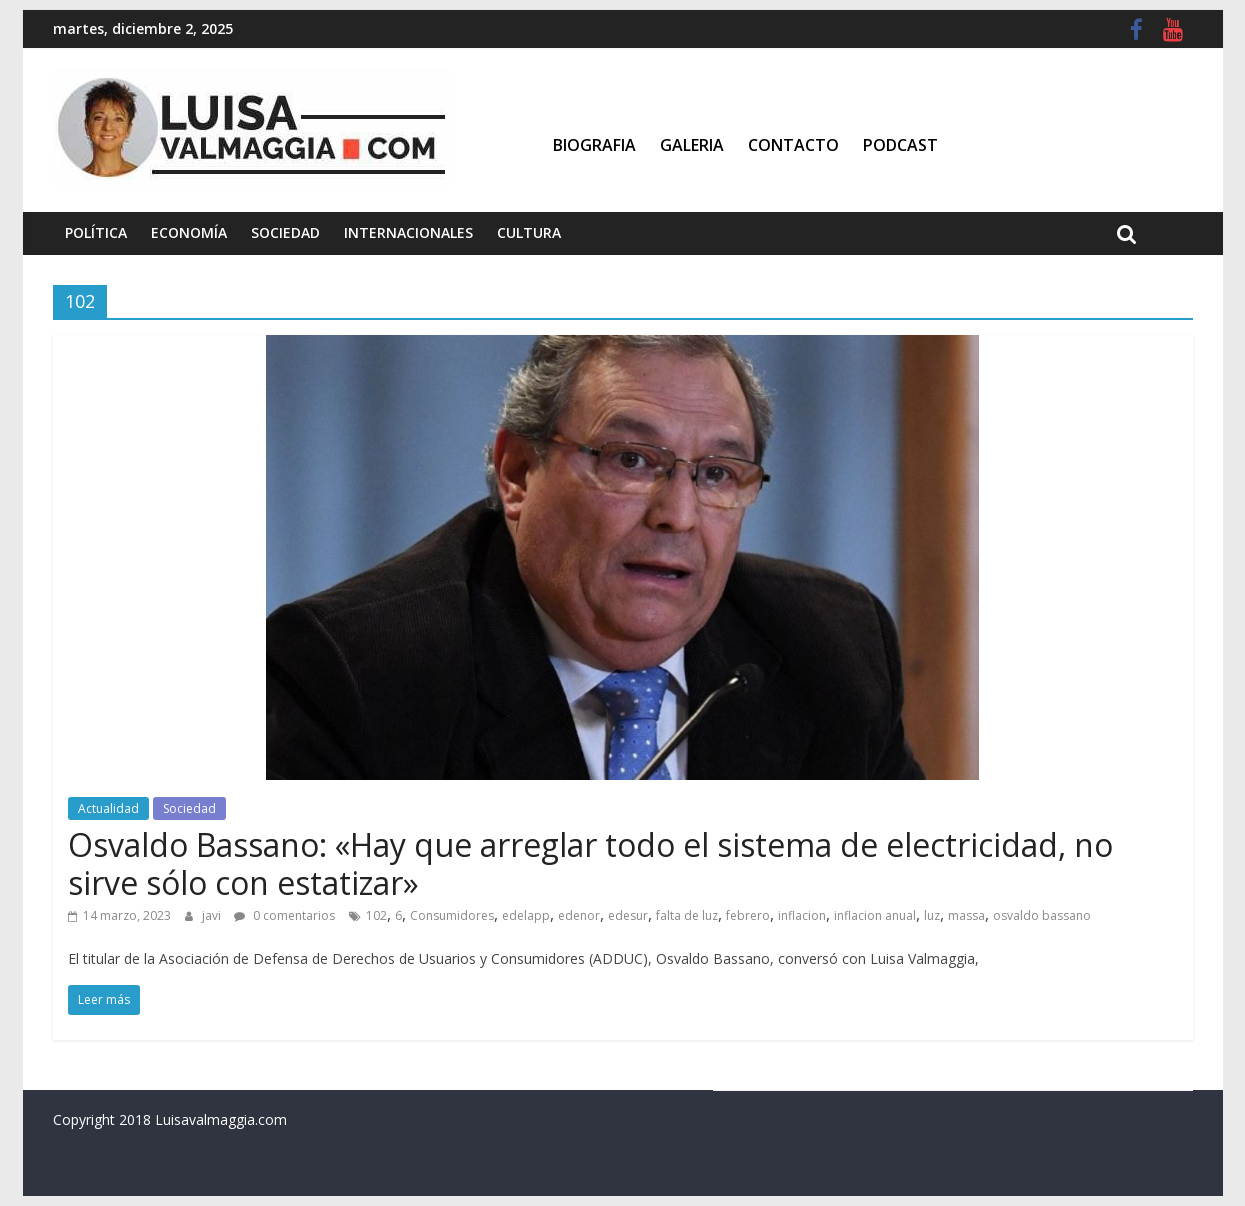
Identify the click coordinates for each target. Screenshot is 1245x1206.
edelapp (526, 915)
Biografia (594, 145)
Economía (189, 232)
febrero (748, 915)
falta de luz (687, 915)
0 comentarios (284, 915)
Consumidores (452, 915)
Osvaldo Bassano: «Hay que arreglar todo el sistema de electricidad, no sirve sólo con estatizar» (590, 863)
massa (966, 915)
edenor (579, 915)
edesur (628, 915)
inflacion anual (875, 915)
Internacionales (408, 232)
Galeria (692, 145)
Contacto (793, 145)
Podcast (900, 145)
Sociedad (285, 232)
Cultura (529, 232)
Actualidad (108, 808)
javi (213, 915)
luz (932, 915)
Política (96, 232)
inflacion (802, 915)
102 (376, 915)
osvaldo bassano (1042, 915)
